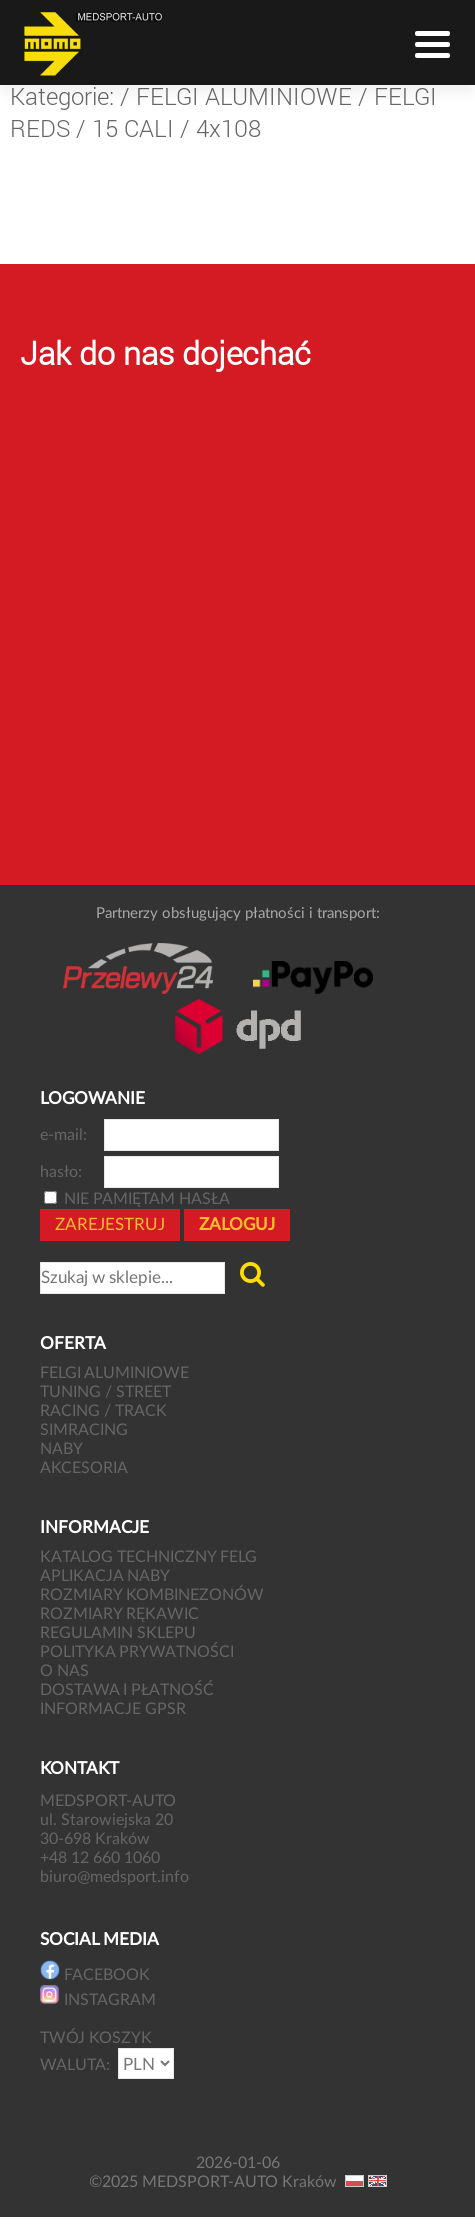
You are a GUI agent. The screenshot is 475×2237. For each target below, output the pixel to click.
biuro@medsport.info (116, 1877)
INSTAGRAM (98, 1996)
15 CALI (133, 128)
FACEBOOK (95, 1971)
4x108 (228, 128)
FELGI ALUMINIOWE (244, 96)
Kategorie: (62, 96)
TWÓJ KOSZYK (96, 2038)
